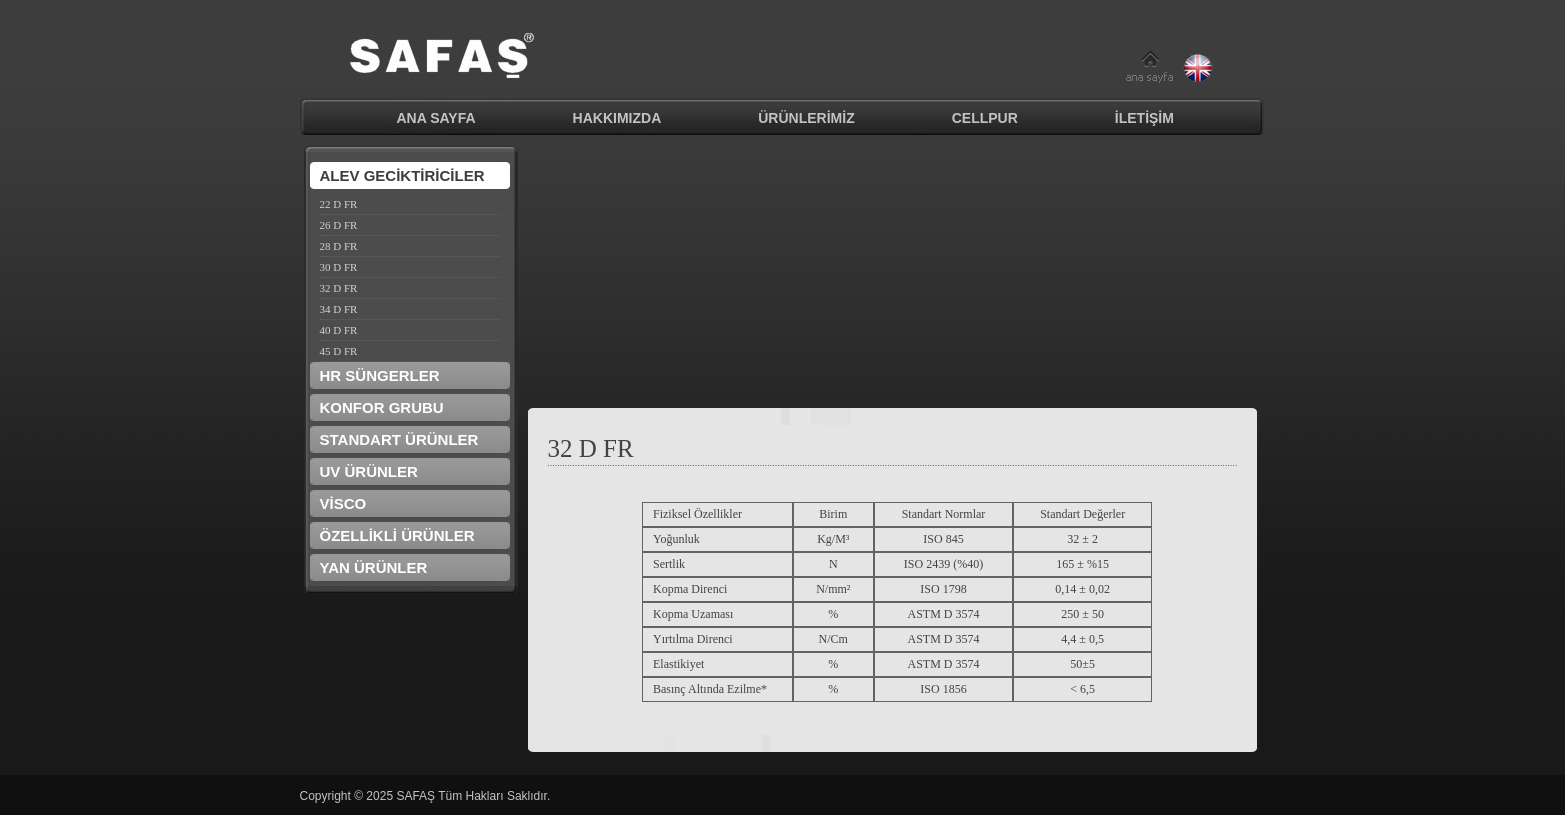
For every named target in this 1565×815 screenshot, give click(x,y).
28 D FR (339, 246)
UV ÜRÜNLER (369, 471)
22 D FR (339, 204)
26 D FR (339, 225)
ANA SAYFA (436, 118)
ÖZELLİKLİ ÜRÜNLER (397, 535)
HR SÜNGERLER (380, 375)
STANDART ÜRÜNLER (399, 439)
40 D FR (339, 330)
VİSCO (343, 503)
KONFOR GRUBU (382, 407)
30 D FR (339, 267)
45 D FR (339, 351)
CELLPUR (985, 118)
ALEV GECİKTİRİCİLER (402, 175)
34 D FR (339, 309)
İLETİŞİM (1144, 118)
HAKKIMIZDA (617, 118)
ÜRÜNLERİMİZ (806, 118)
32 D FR (339, 288)
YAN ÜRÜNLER (374, 567)
